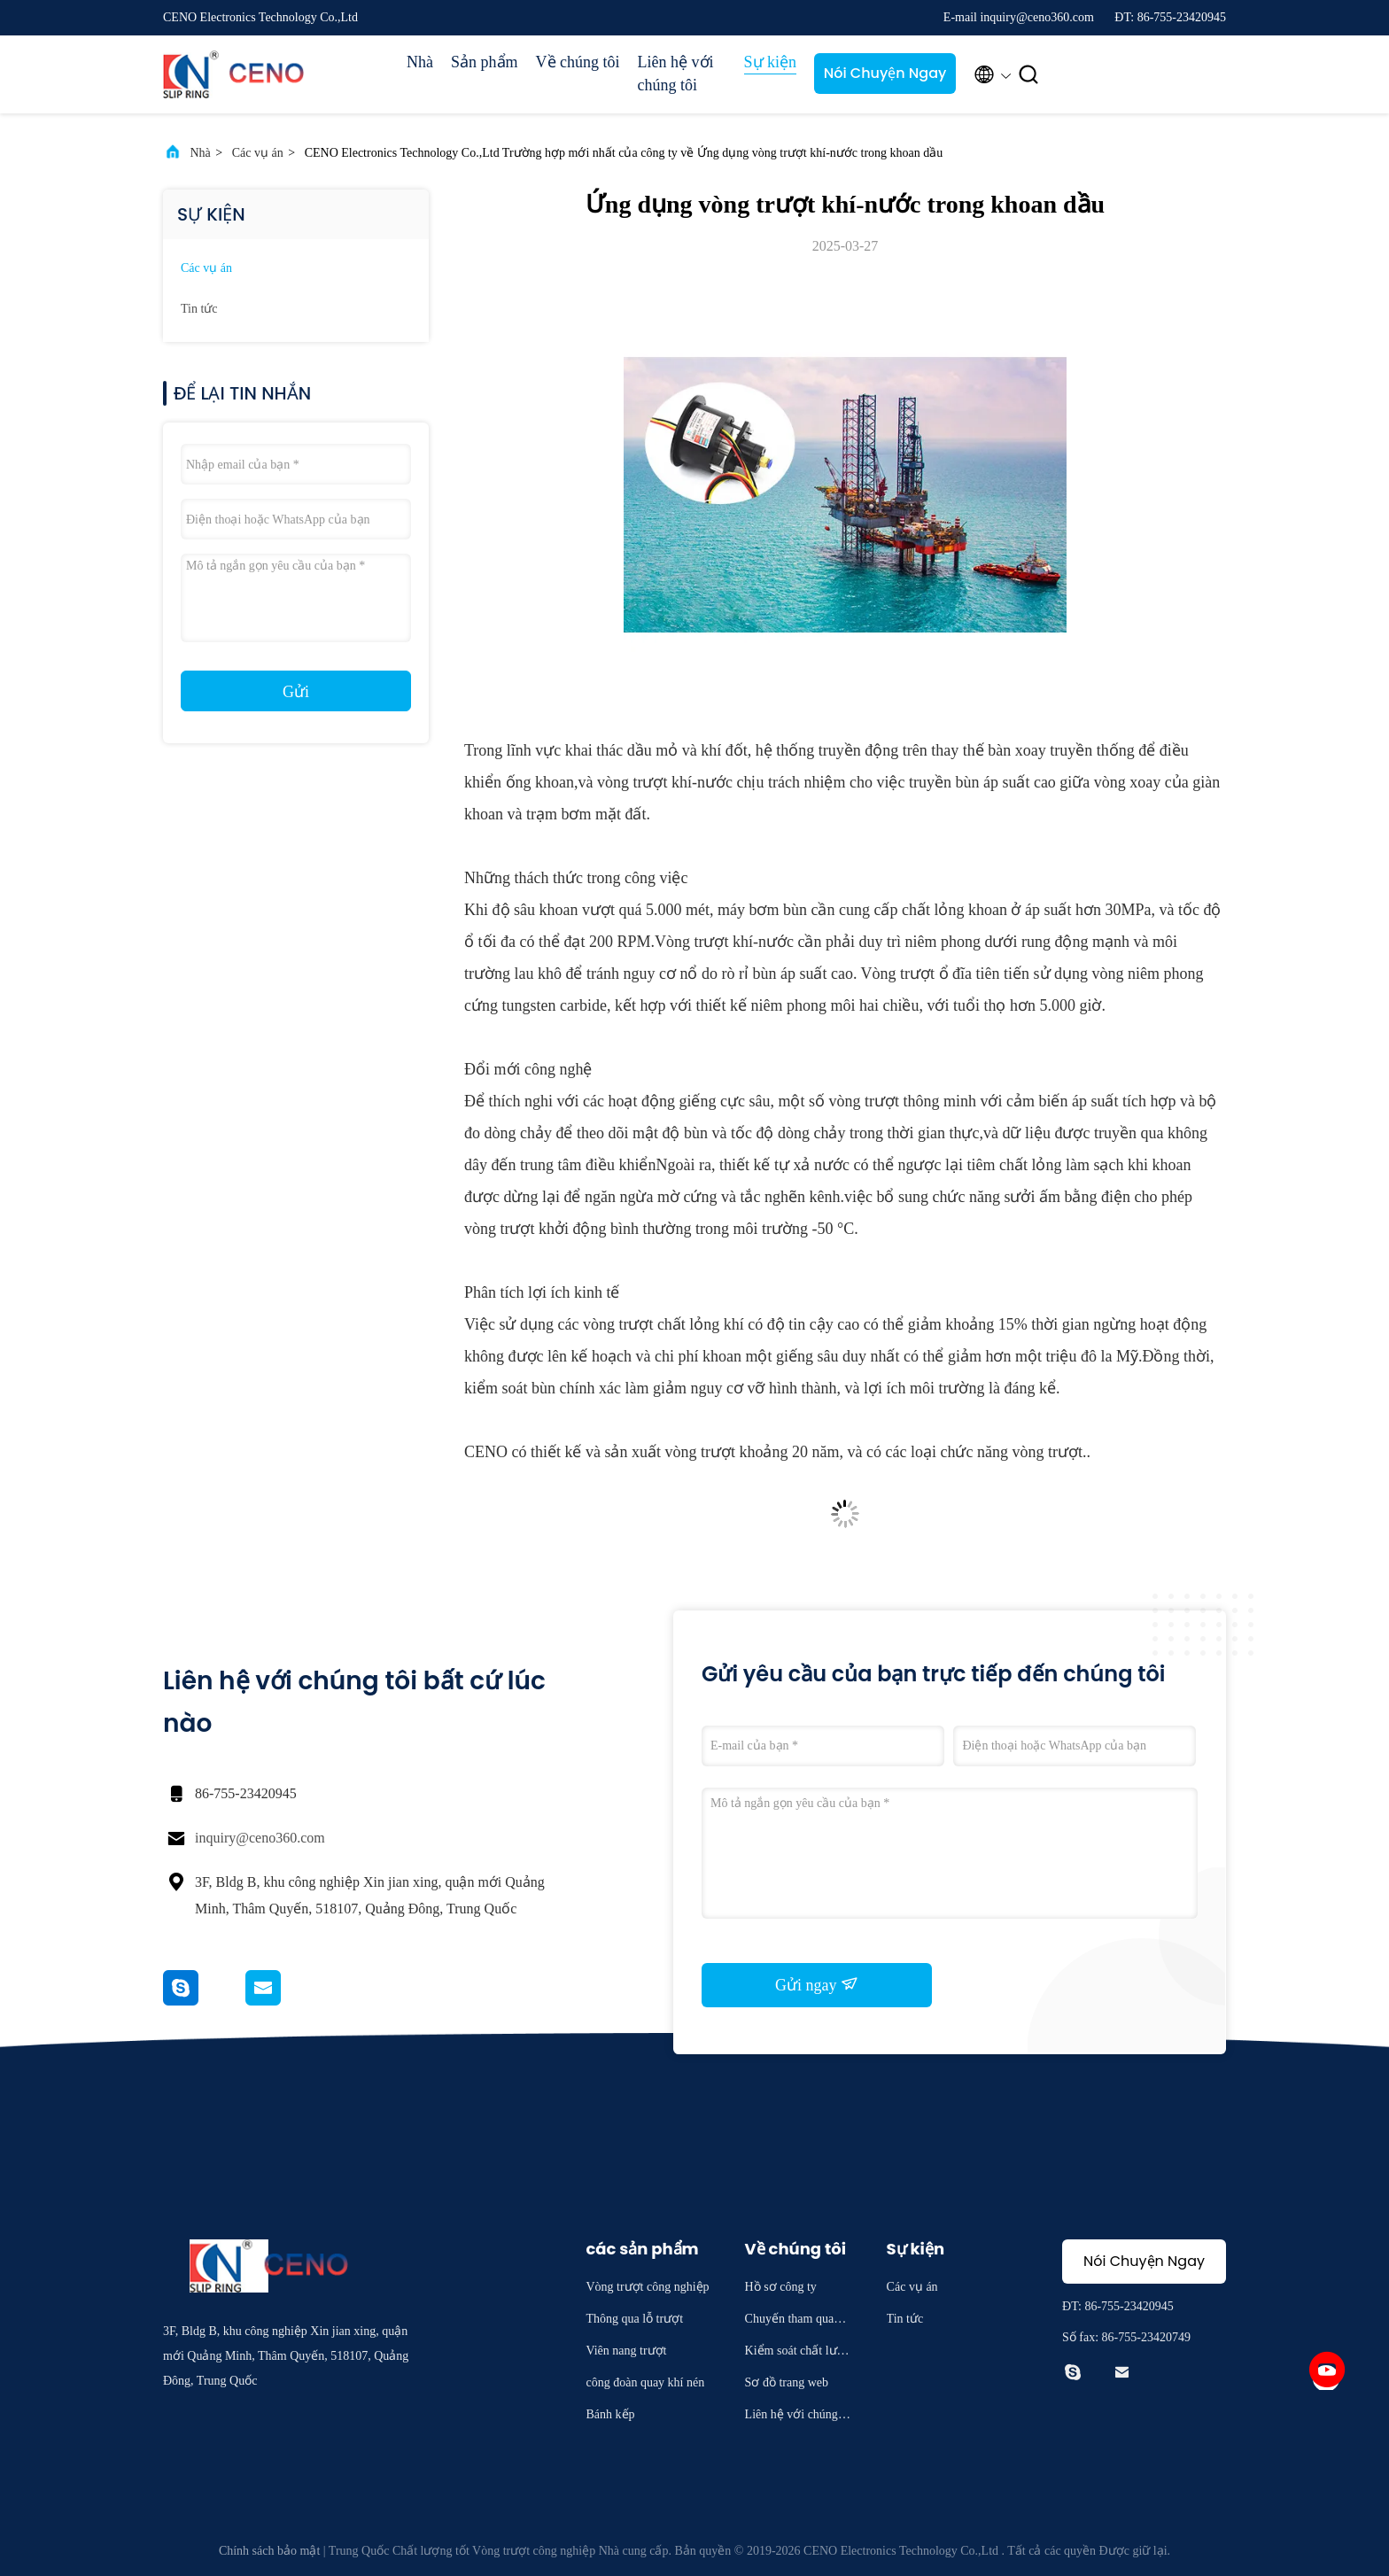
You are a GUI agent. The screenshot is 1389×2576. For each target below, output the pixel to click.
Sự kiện (770, 62)
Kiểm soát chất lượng (798, 2353)
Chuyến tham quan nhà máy (797, 2321)
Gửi (296, 692)
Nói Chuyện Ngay (885, 73)
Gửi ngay (816, 1984)
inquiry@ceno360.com (260, 1837)
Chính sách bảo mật (269, 2550)
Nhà (420, 62)
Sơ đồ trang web (786, 2382)
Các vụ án (257, 152)
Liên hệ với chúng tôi (676, 73)
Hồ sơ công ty (781, 2286)
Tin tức (199, 308)
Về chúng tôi (578, 62)
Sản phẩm (484, 62)
